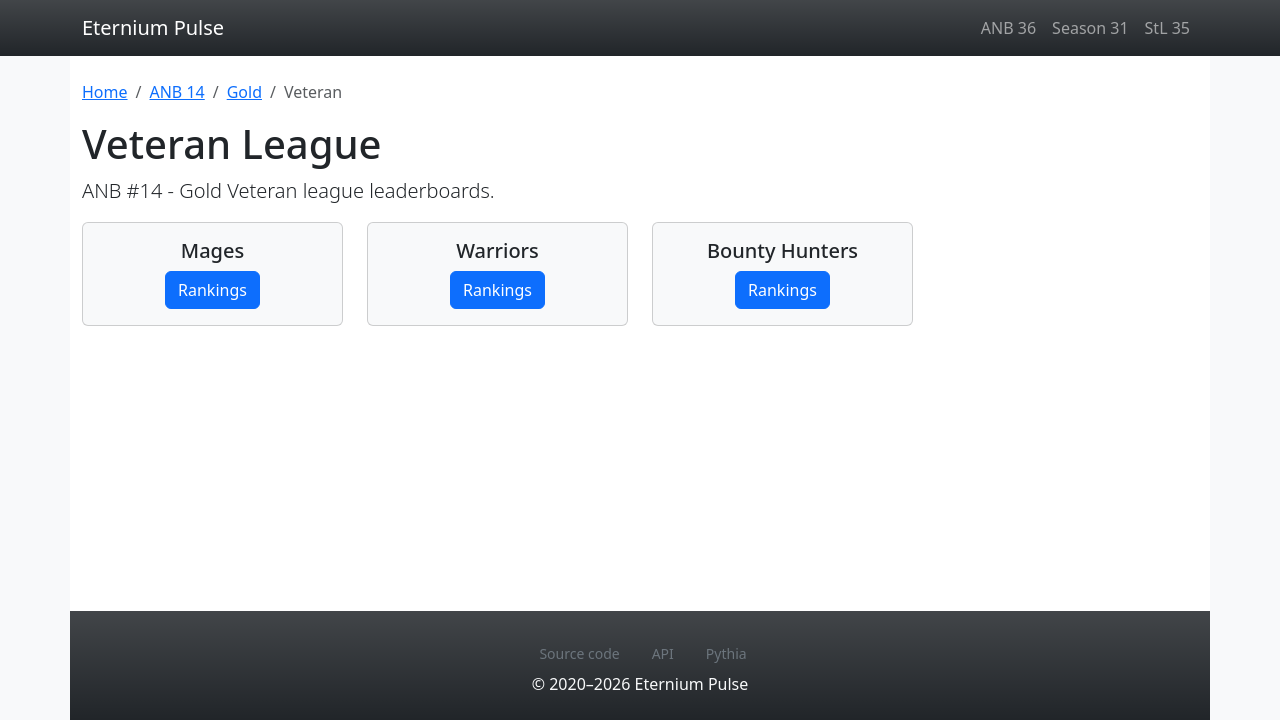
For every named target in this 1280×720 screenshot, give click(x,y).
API (663, 653)
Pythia (726, 653)
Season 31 (1090, 28)
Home (105, 92)
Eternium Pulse (153, 27)
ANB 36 (1008, 28)
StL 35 (1167, 28)
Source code (579, 653)
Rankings (212, 290)
